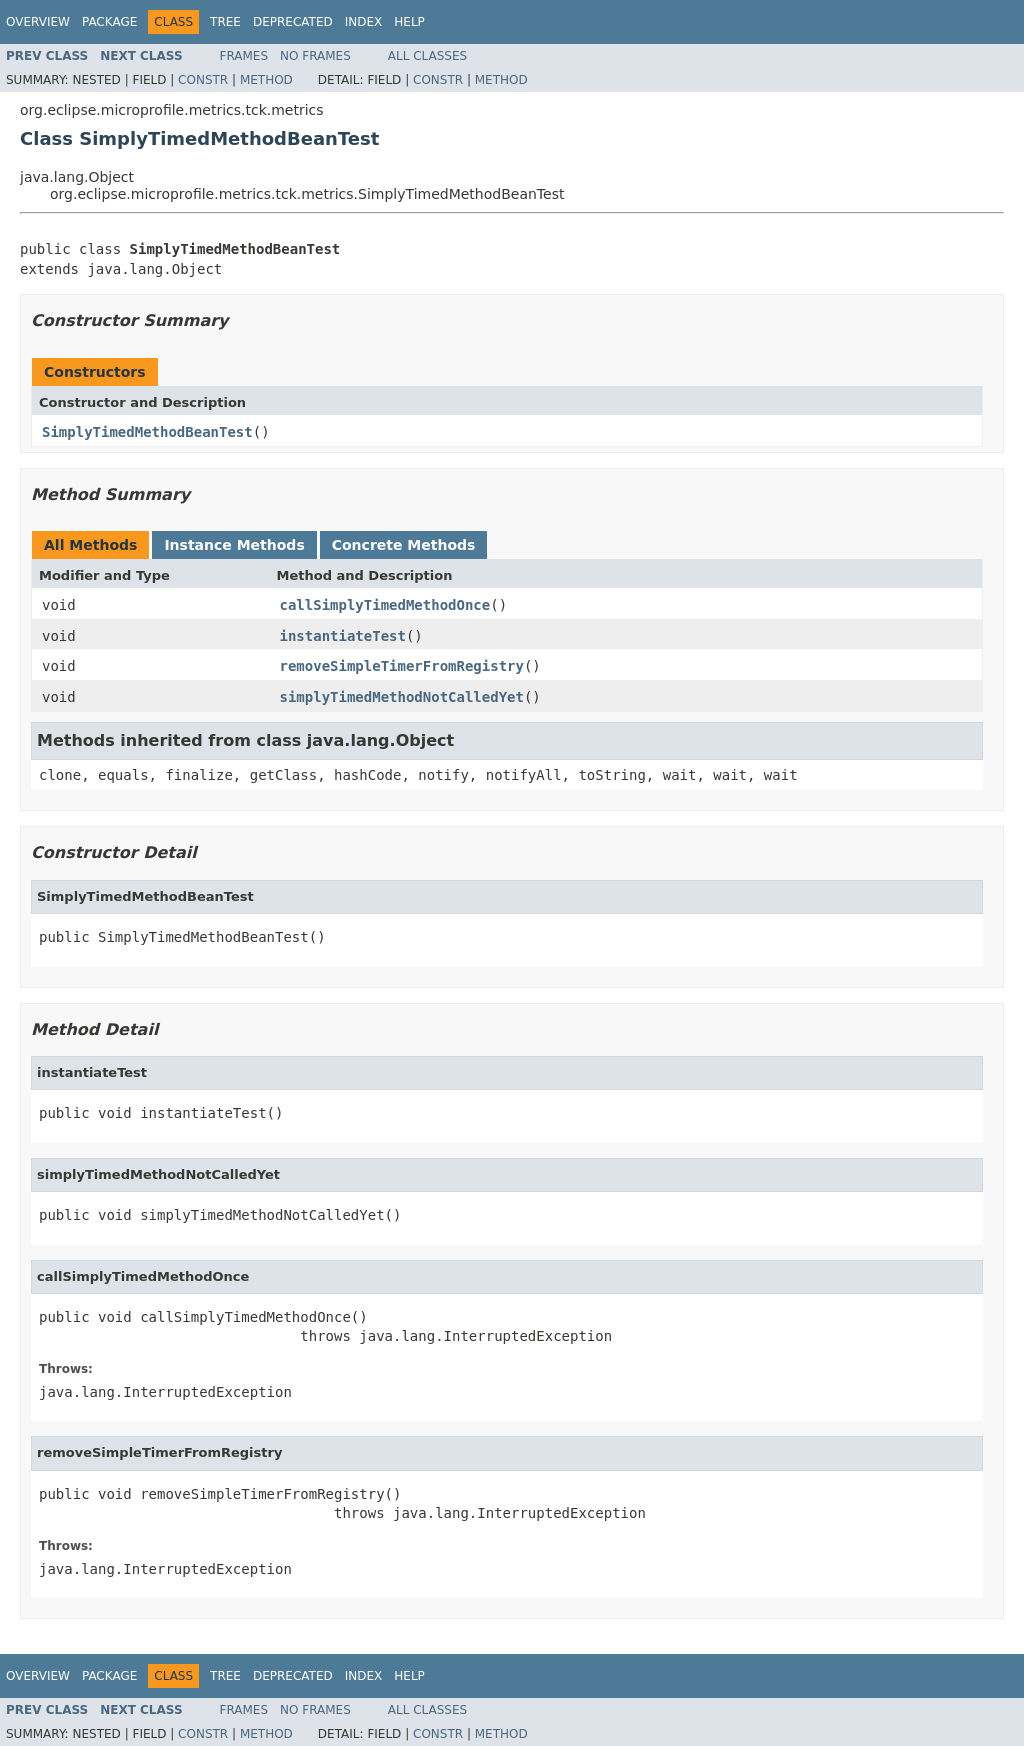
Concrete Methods (404, 545)
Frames (244, 56)
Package (109, 22)
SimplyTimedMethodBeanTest (147, 432)
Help (409, 22)
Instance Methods (234, 545)
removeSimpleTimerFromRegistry (402, 666)
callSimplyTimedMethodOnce (385, 605)
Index (364, 22)
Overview (38, 22)
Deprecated (293, 22)
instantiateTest (343, 636)
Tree (225, 22)
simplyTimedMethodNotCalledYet (402, 697)
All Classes (427, 56)
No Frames (315, 56)
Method (266, 80)
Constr (203, 80)
